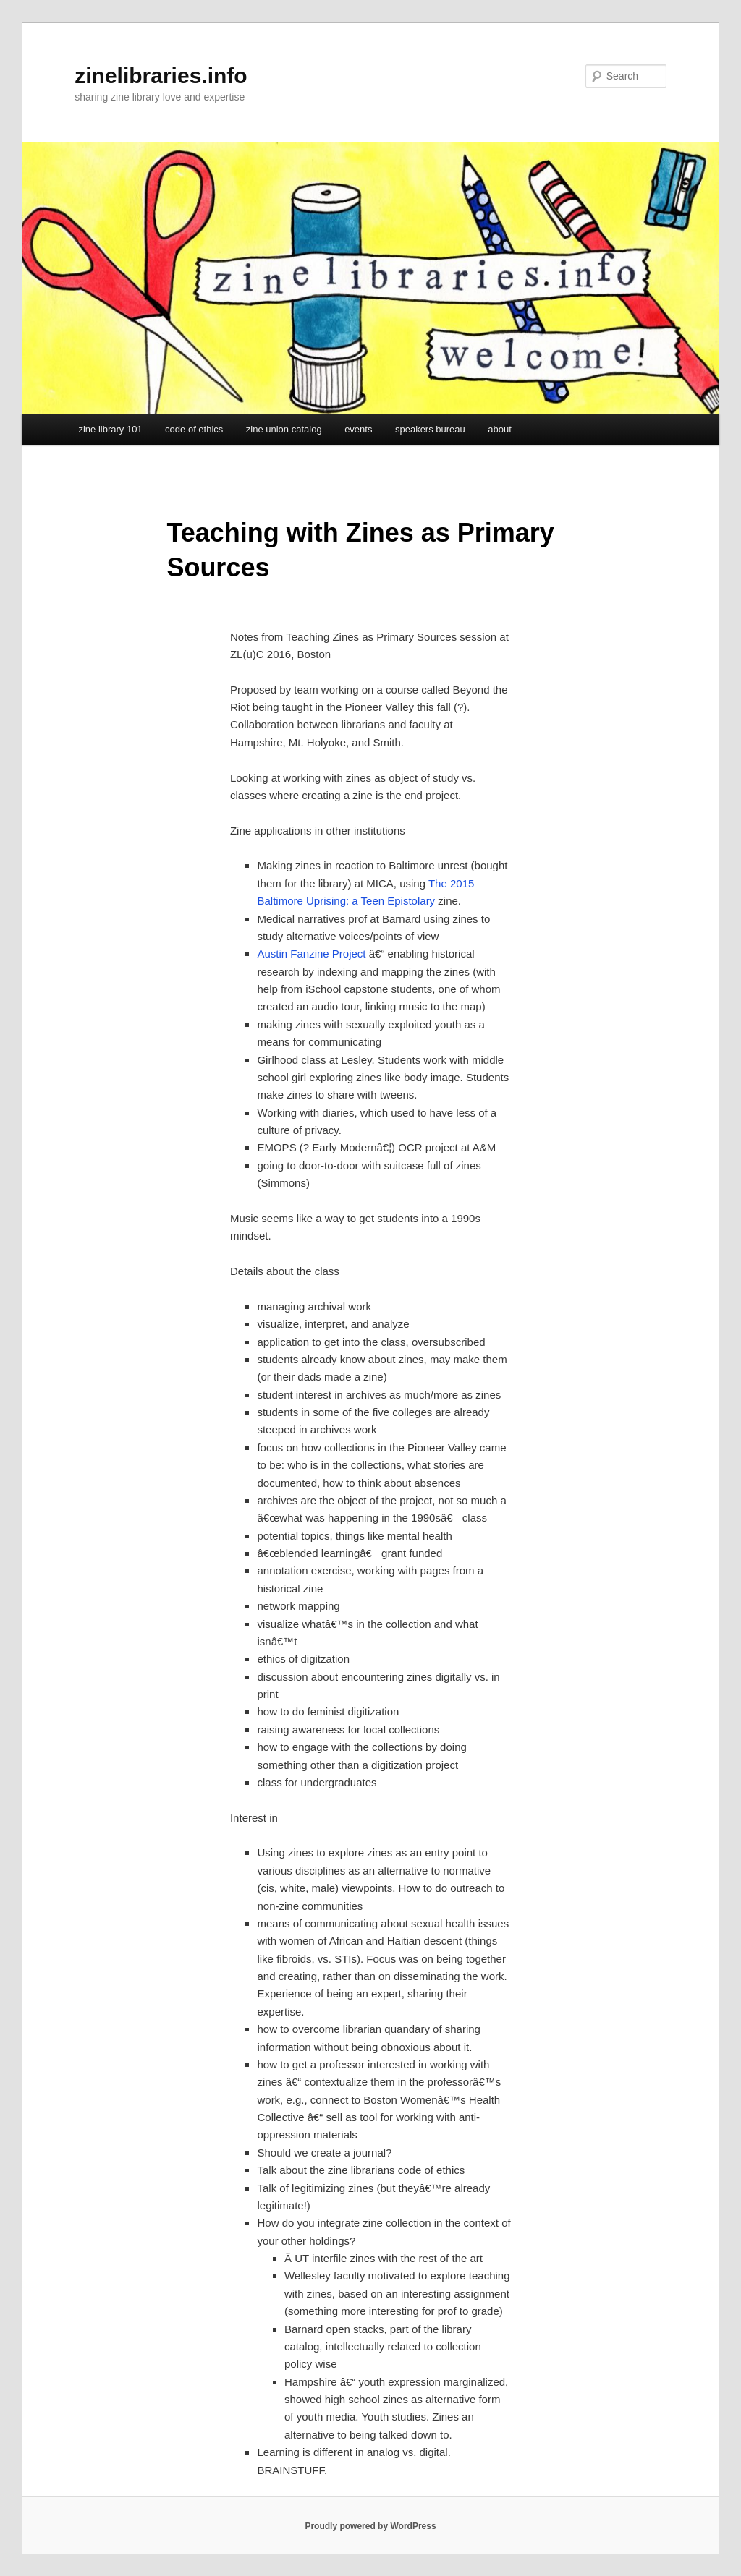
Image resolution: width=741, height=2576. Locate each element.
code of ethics (194, 429)
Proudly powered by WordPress (370, 2526)
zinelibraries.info (161, 76)
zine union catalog (284, 429)
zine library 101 (110, 429)
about (500, 429)
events (358, 429)
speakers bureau (430, 429)
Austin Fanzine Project (311, 953)
